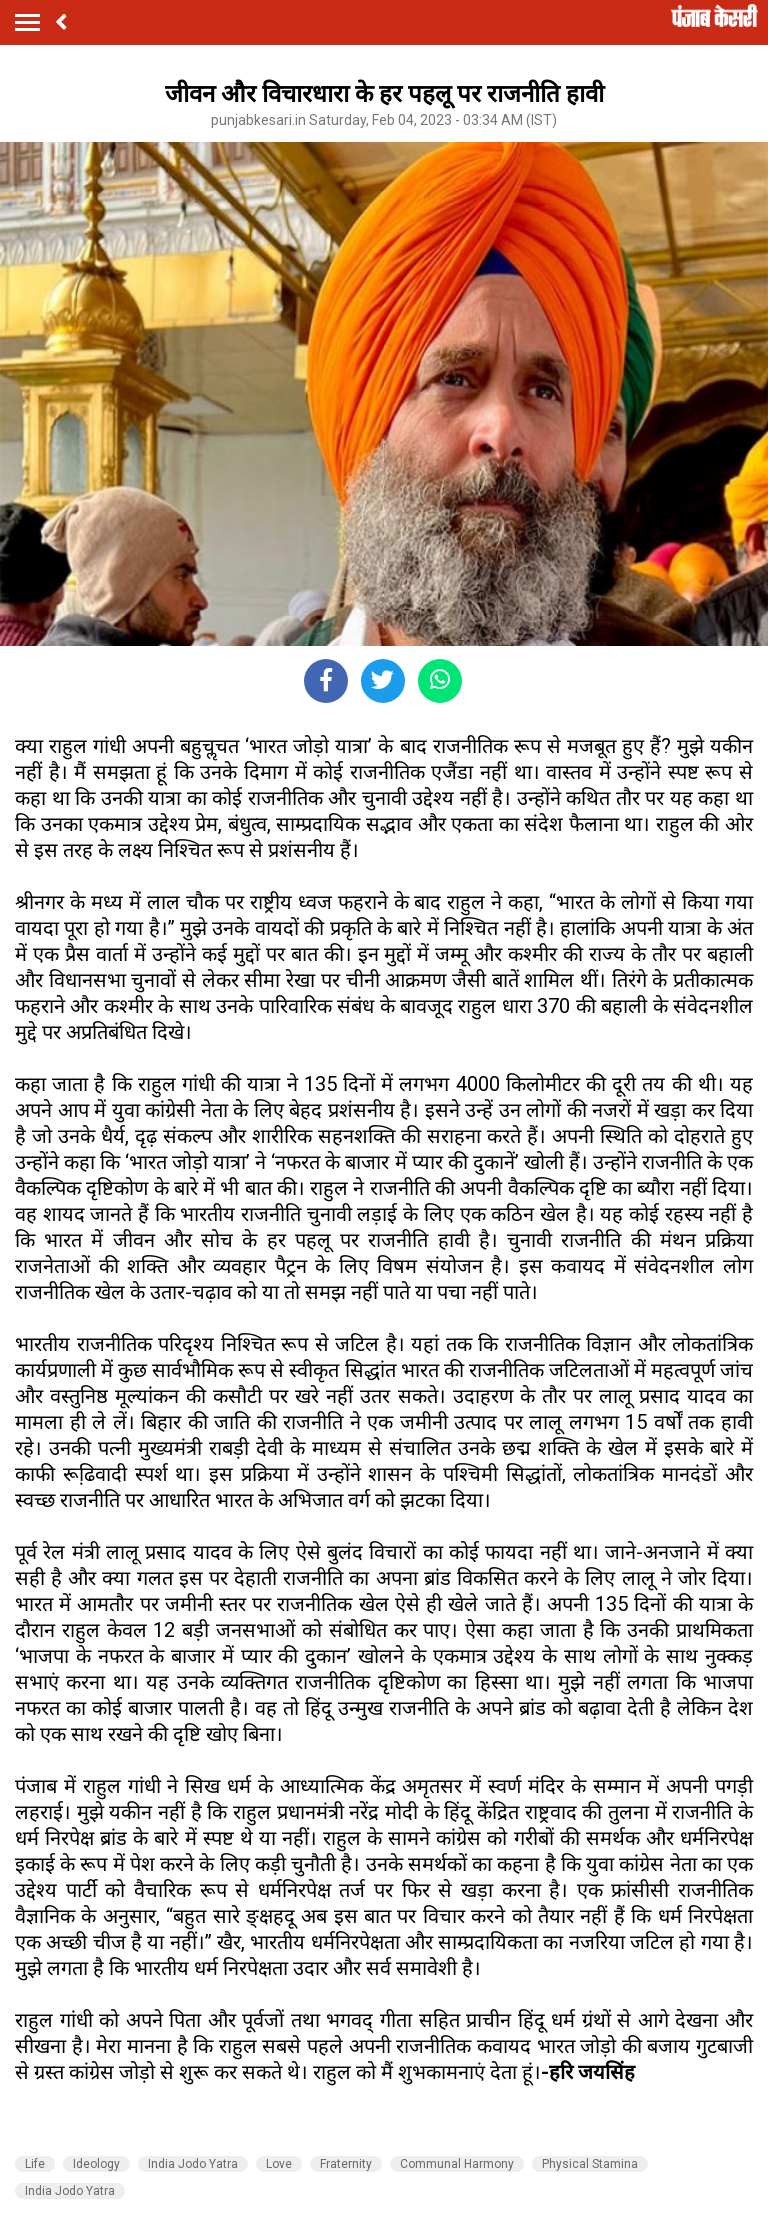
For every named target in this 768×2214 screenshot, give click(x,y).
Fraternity (346, 2164)
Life (35, 2164)
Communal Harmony (457, 2164)
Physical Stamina (590, 2164)
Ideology (96, 2164)
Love (279, 2164)
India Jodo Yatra (193, 2164)
